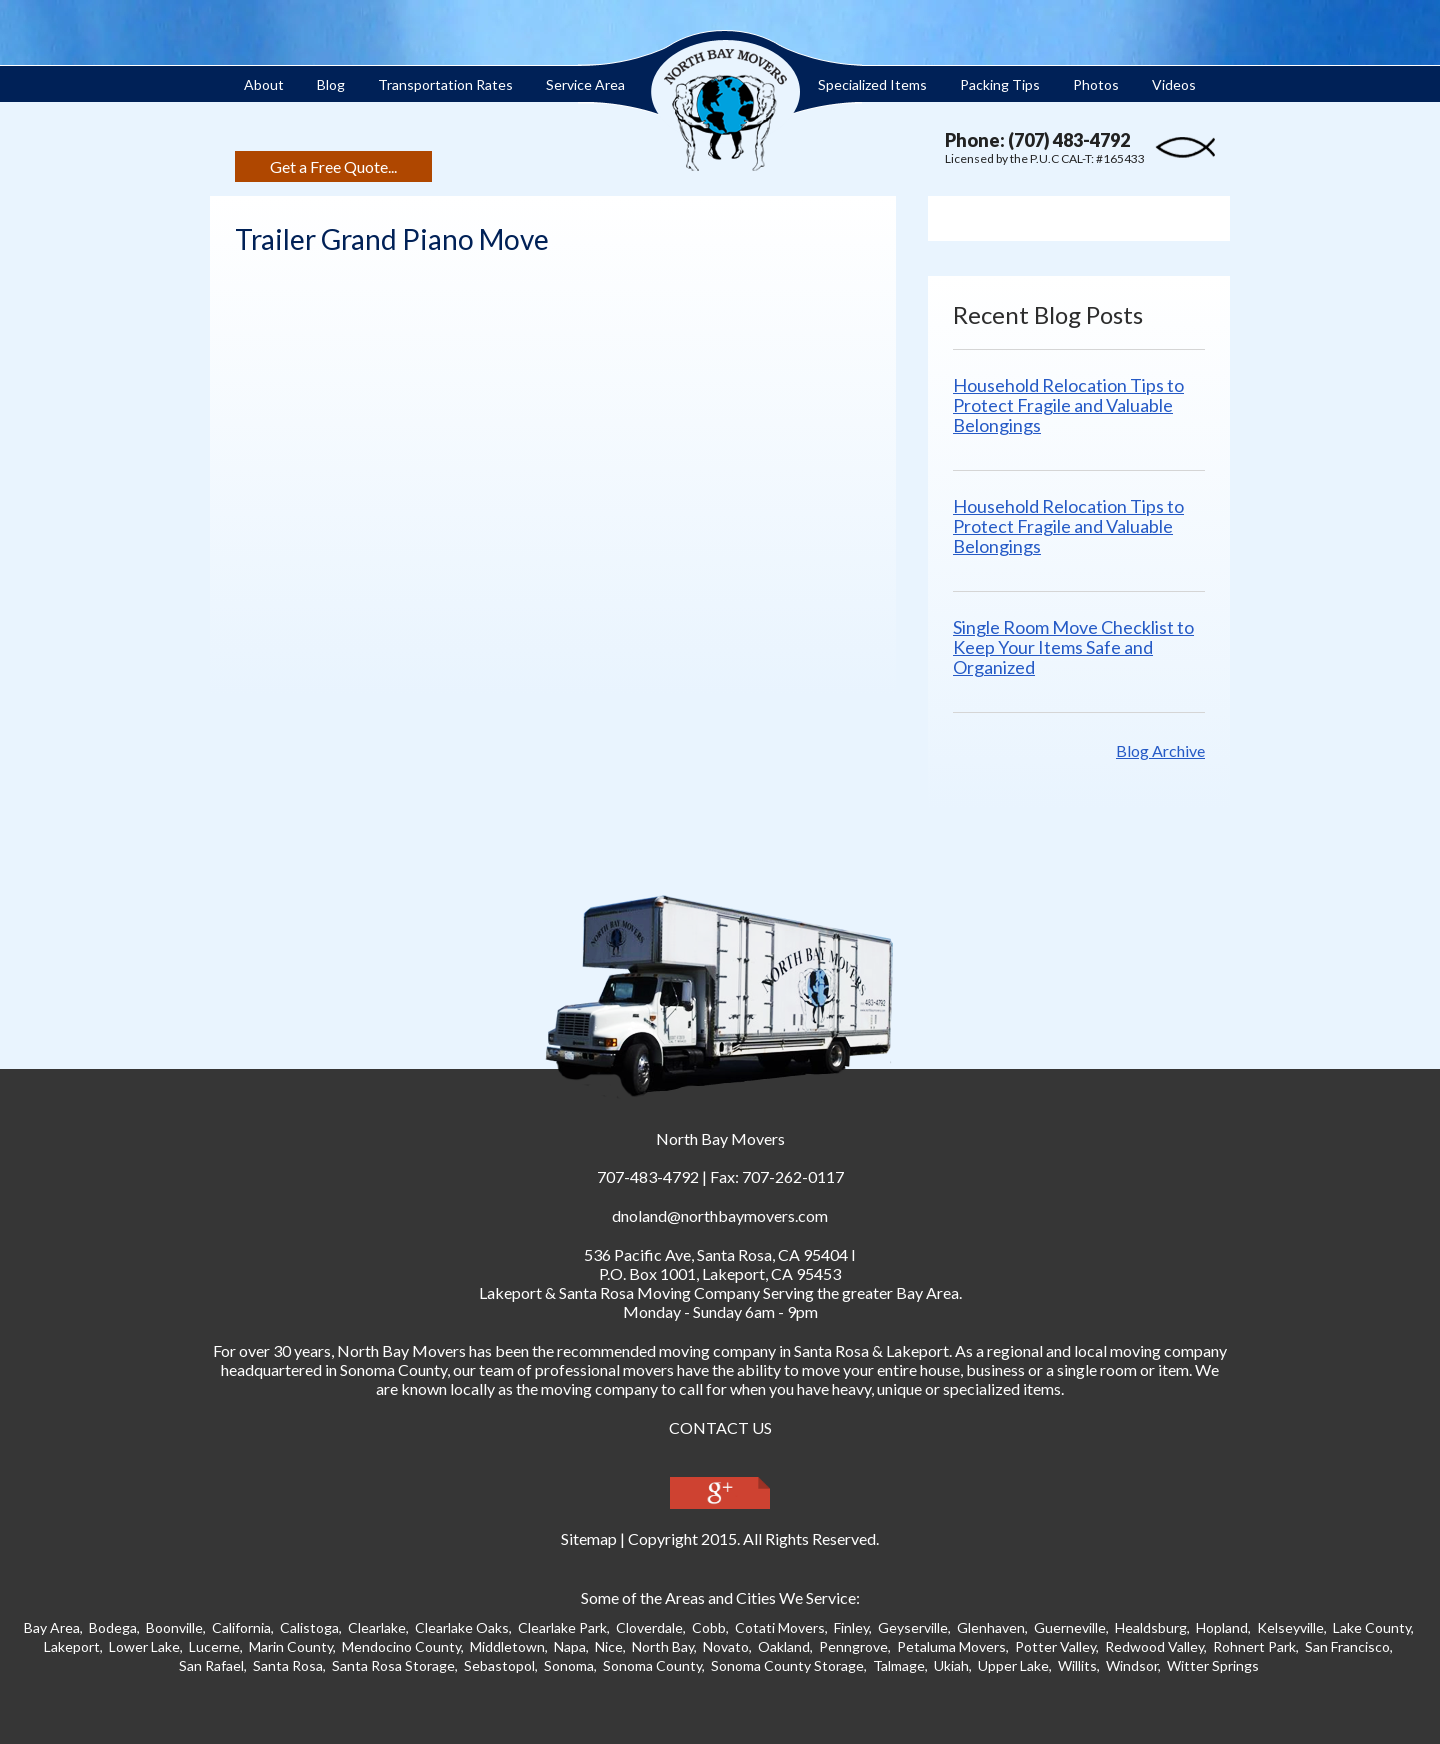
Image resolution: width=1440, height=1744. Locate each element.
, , (716, 1254)
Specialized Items (872, 84)
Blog (331, 84)
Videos (1174, 84)
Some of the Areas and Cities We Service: (720, 1597)
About (264, 84)
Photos (1096, 84)
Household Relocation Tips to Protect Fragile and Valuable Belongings (1068, 405)
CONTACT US (720, 1427)
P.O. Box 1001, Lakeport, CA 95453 (720, 1273)
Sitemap (589, 1538)
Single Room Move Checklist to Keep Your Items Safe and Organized (1073, 647)
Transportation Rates (445, 84)
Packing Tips (1000, 84)
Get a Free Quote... (333, 166)
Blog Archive (1160, 750)
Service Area (585, 84)
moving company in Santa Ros (760, 1350)
